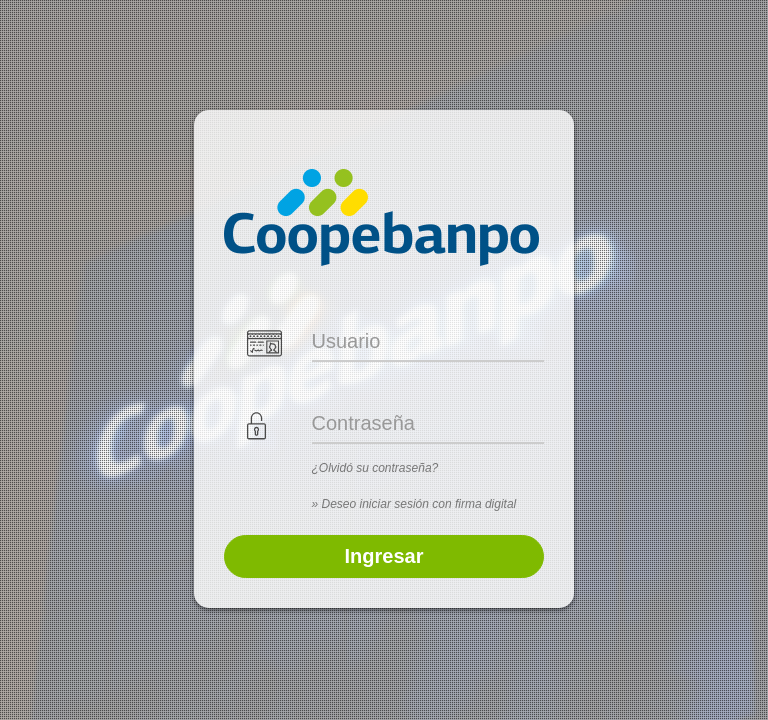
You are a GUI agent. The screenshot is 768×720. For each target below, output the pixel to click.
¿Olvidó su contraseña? (375, 468)
